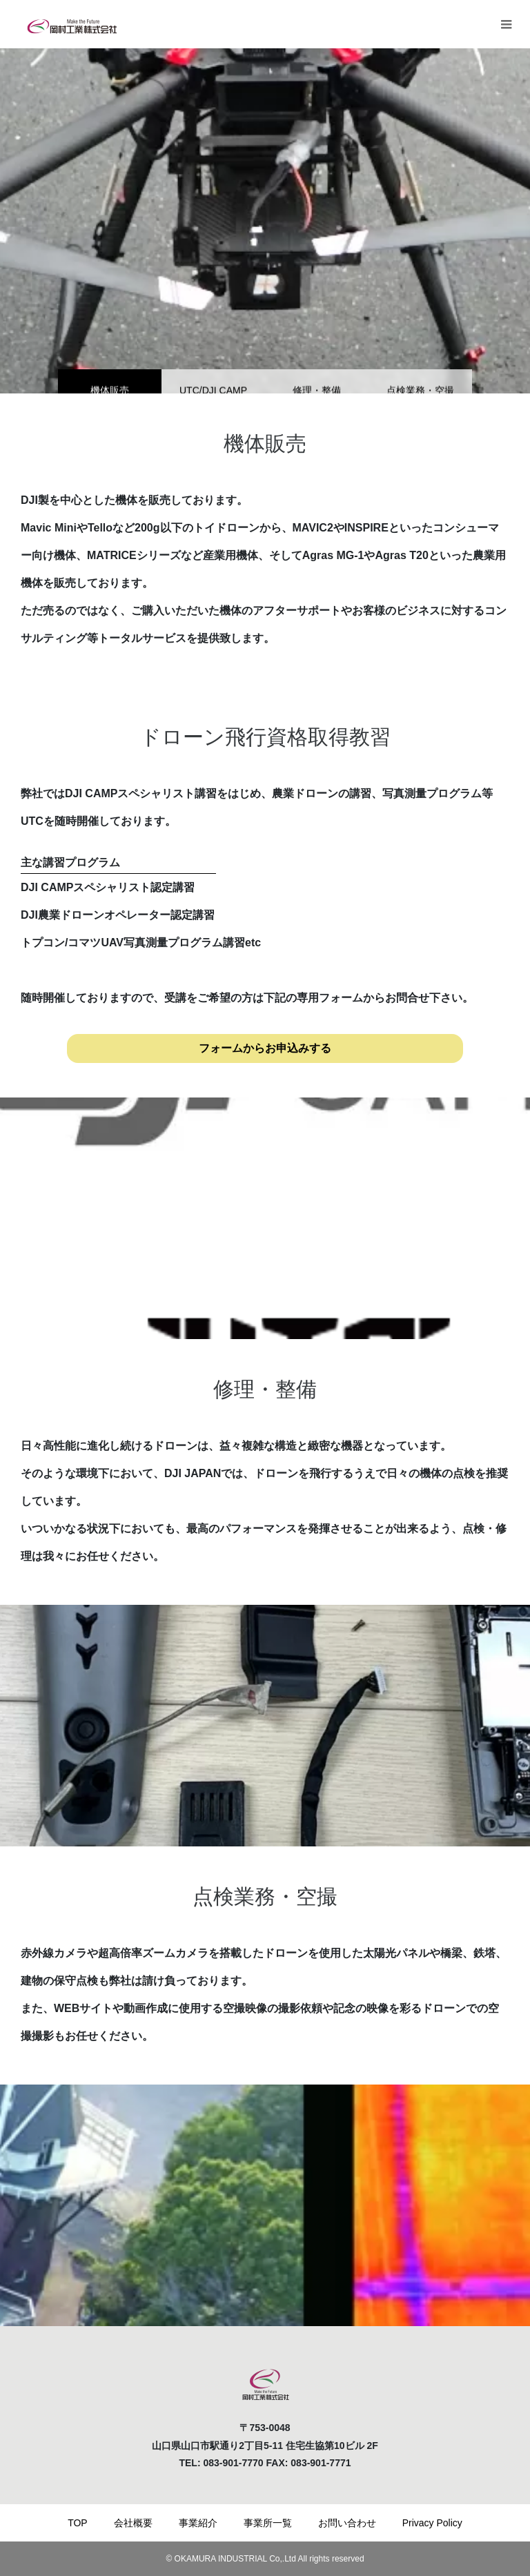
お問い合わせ (347, 2522)
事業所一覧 (268, 2522)
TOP (78, 2522)
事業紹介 (198, 2522)
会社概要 (133, 2522)
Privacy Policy (432, 2522)
